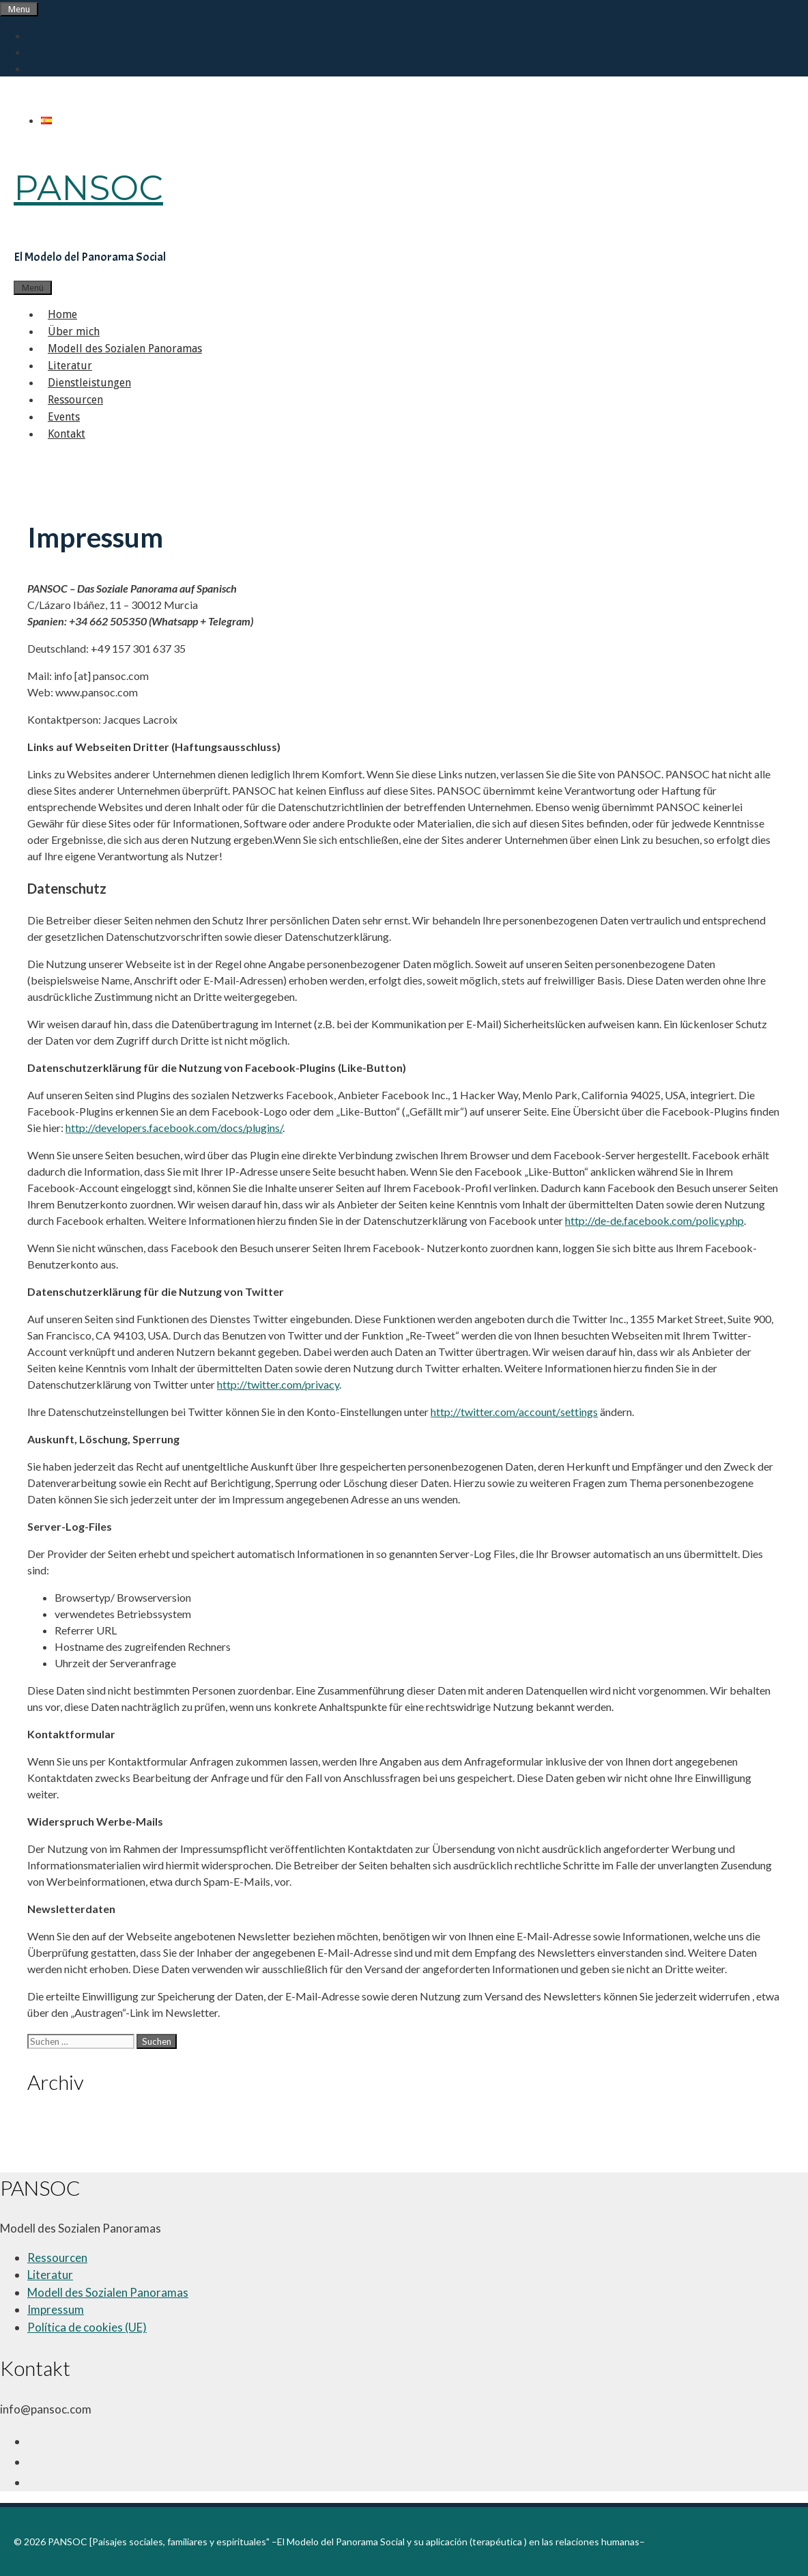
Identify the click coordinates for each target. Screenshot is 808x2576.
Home (62, 314)
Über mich (74, 331)
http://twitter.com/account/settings (514, 1411)
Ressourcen (75, 399)
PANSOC (88, 188)
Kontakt (66, 433)
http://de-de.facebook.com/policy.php (654, 1220)
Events (64, 416)
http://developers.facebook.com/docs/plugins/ (174, 1127)
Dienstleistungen (89, 382)
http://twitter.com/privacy (278, 1384)
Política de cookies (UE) (87, 2327)
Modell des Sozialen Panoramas (125, 348)
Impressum (55, 2309)
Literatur (70, 365)
